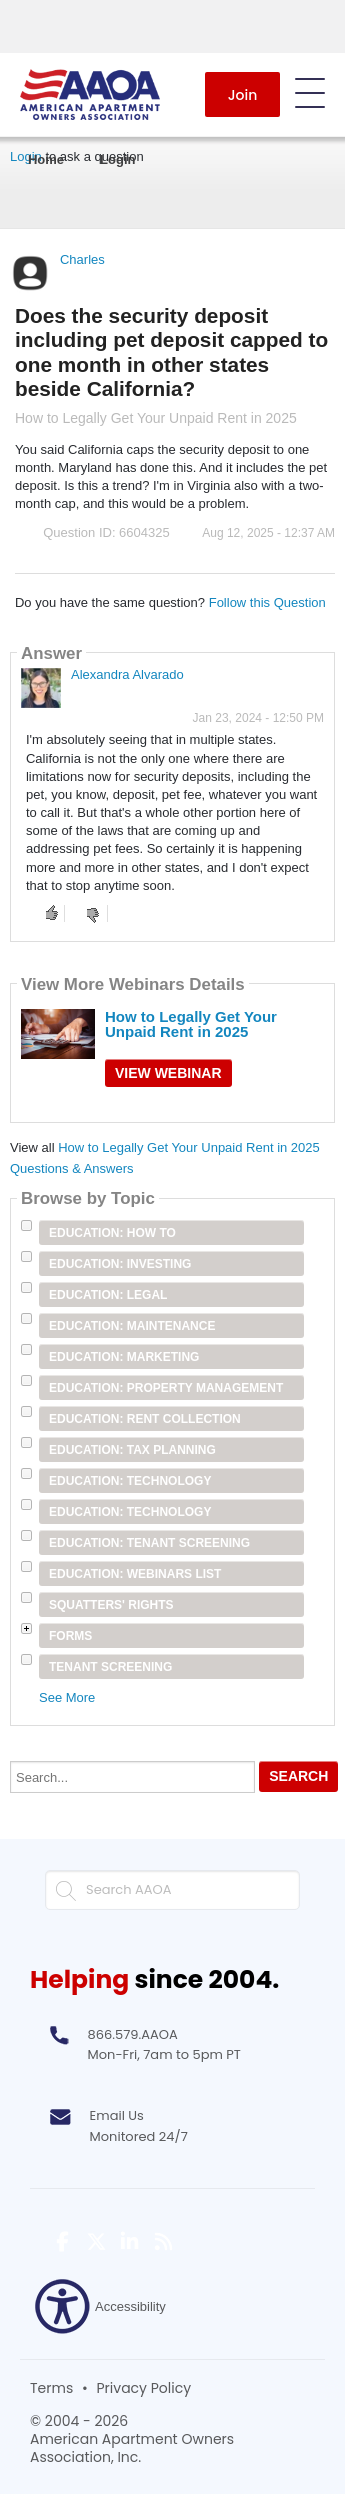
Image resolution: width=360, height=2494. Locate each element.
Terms (51, 2388)
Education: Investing (120, 1264)
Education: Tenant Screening (149, 1543)
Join (243, 95)
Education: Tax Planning (132, 1450)
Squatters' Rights (111, 1605)
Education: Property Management (166, 1388)
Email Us (117, 2115)
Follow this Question (267, 602)
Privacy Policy (144, 2388)
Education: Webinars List (135, 1574)
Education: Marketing (124, 1357)
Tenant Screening (110, 1667)
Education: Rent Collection (145, 1419)
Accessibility (100, 2306)
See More (67, 1697)
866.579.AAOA (133, 2034)
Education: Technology (130, 1481)
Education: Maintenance (132, 1326)
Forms (70, 1636)
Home (46, 159)
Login (117, 159)
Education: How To (112, 1233)
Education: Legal (108, 1295)
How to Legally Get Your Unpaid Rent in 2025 (191, 1024)
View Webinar (168, 1073)
